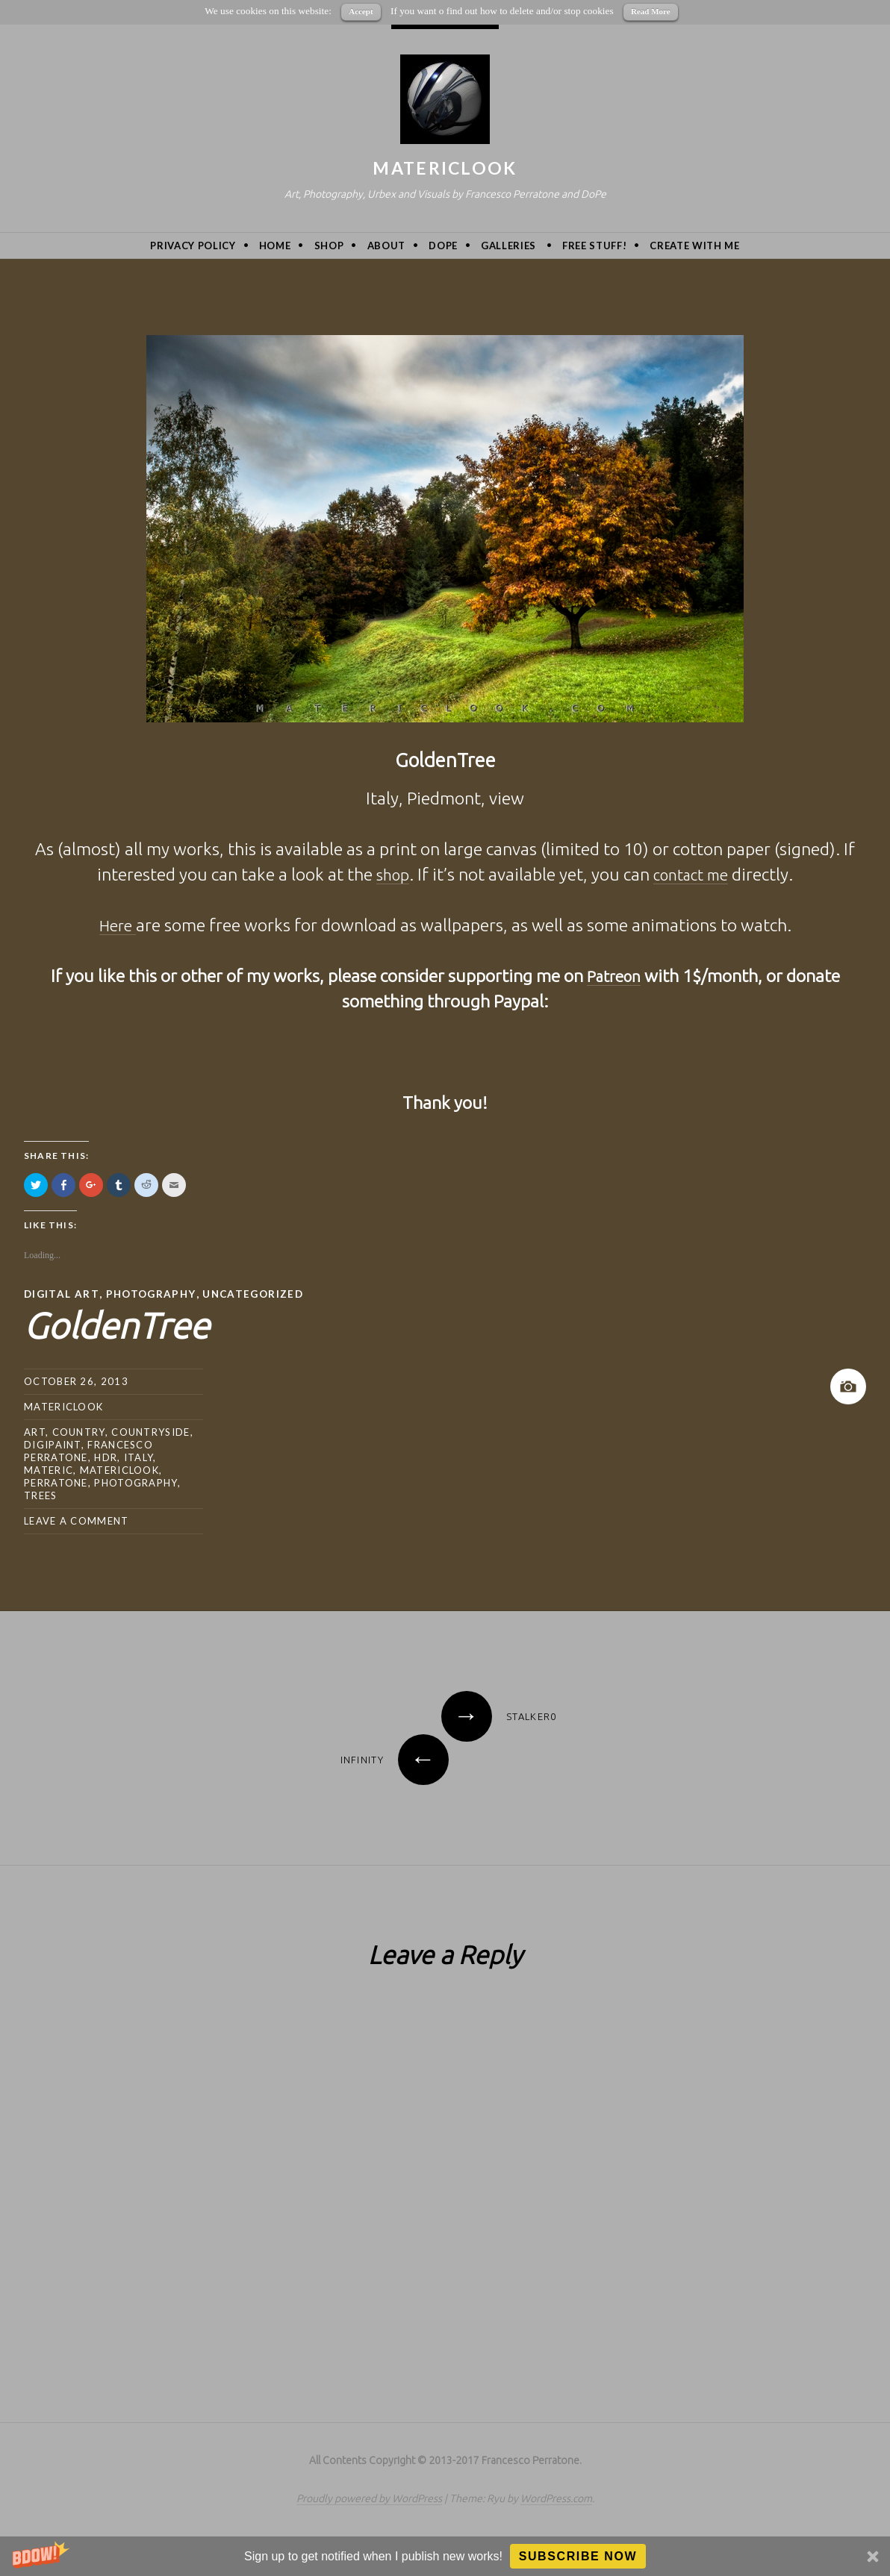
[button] (445, 2556)
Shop (329, 245)
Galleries (508, 245)
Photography (153, 1293)
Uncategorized (259, 1293)
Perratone (56, 1482)
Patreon (613, 975)
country (78, 1431)
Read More (650, 11)
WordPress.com (556, 2498)
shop (388, 874)
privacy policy (192, 245)
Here (117, 925)
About (386, 245)
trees (40, 1495)
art (35, 1431)
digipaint (52, 1444)
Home (275, 245)
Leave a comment (76, 1520)
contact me (692, 874)
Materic (48, 1469)
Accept (361, 11)
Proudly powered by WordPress (369, 2498)
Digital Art (62, 1293)
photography (135, 1482)
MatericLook (445, 167)
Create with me (694, 245)
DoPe (443, 245)
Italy (139, 1457)
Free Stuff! (594, 245)
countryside (150, 1431)
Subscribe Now (578, 2556)
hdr (105, 1457)
